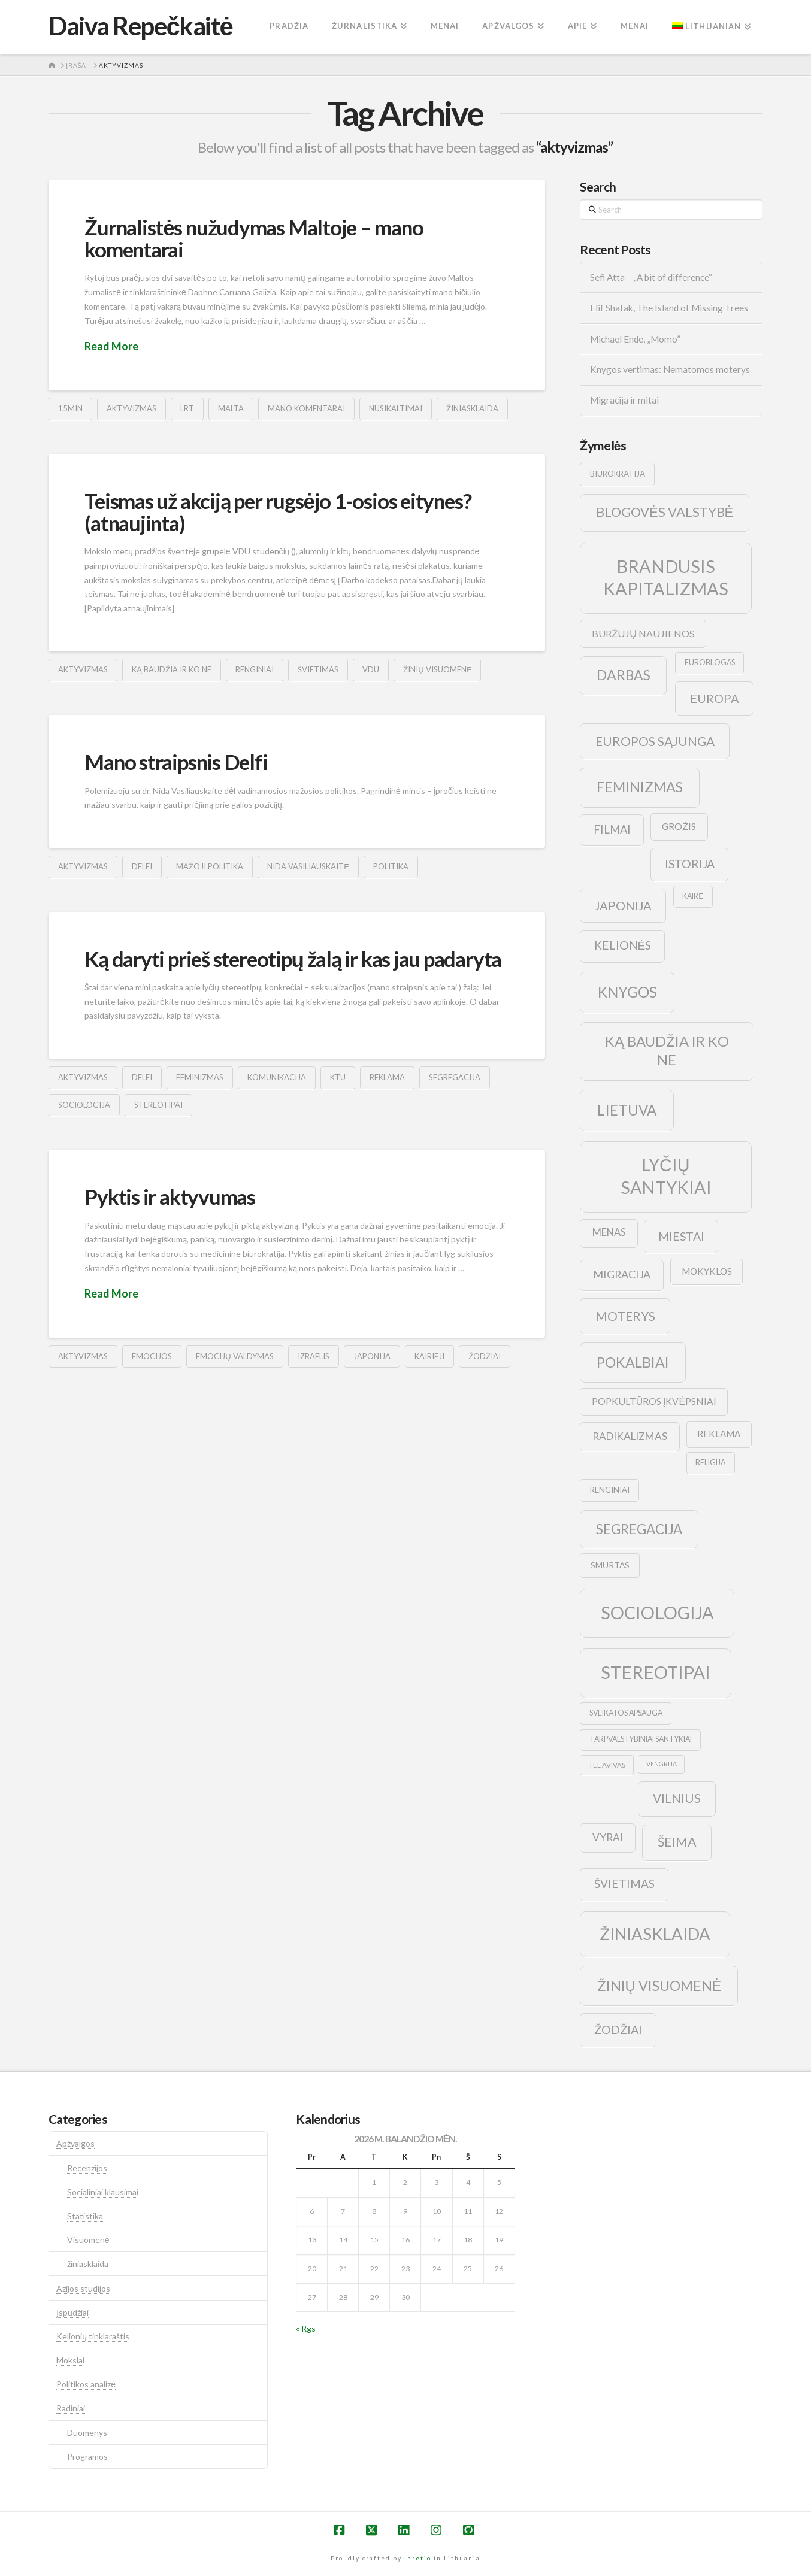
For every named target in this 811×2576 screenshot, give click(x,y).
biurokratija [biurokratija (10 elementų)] (617, 473)
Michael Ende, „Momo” (635, 339)
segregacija (454, 1077)
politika (390, 866)
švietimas (318, 669)
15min (70, 408)
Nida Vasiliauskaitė (308, 866)
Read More (111, 346)
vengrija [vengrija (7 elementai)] (661, 1764)
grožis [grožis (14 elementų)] (679, 826)
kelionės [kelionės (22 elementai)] (623, 945)
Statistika (85, 2216)
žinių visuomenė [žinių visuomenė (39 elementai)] (659, 1985)
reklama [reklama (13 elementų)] (718, 1433)
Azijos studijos (83, 2288)
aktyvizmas (131, 408)
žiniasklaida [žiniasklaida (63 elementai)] (655, 1934)
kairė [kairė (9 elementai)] (692, 896)
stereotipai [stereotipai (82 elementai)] (655, 1672)
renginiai (254, 669)
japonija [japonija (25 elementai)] (623, 905)
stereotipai (158, 1105)
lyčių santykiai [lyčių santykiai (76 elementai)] (666, 1175)
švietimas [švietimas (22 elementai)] (624, 1883)
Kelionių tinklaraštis (92, 2336)
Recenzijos (87, 2168)
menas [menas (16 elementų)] (609, 1232)
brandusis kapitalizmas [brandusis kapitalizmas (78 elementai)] (665, 577)
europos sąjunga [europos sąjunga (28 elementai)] (655, 741)
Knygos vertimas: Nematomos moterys (670, 369)
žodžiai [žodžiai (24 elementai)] (618, 2029)
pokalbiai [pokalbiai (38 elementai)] (633, 1362)
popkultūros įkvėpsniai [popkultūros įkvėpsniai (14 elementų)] (654, 1401)
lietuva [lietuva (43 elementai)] (626, 1110)
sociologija (84, 1105)
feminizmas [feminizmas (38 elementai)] (640, 786)
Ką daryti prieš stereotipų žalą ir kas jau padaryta (292, 958)
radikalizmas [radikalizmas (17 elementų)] (629, 1436)
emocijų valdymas (234, 1356)
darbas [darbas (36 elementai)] (623, 674)
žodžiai (484, 1356)
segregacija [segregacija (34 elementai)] (639, 1529)
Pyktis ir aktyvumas (169, 1196)
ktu (338, 1077)
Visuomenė (88, 2240)
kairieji (429, 1356)
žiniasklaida (472, 408)
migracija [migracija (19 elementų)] (621, 1274)
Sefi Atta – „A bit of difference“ (651, 277)
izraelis (313, 1356)
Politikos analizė (86, 2384)
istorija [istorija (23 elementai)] (690, 864)
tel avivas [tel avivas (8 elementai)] (607, 1765)
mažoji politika (209, 866)
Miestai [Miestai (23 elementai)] (681, 1236)
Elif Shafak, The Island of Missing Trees (669, 307)
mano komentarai (306, 408)
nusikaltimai (395, 408)
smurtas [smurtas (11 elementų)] (610, 1565)
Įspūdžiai (72, 2312)
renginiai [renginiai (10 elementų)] (610, 1490)
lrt (187, 408)
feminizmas (199, 1077)
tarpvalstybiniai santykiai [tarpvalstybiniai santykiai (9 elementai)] (640, 1739)
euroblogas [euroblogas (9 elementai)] (710, 662)
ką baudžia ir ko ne (171, 669)
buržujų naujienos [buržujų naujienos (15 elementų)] (643, 633)
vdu (370, 669)
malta (231, 408)
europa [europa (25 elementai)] (714, 698)
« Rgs (306, 2328)
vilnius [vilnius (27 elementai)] (677, 1798)
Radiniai (70, 2408)
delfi (142, 866)
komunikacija (276, 1077)
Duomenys (87, 2432)
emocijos (152, 1356)
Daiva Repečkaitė (140, 25)
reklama (387, 1077)
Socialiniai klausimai (102, 2192)
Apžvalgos (75, 2143)
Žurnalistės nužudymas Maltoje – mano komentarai (253, 238)
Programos (87, 2456)
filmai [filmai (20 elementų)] (612, 829)
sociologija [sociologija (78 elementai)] (657, 1612)
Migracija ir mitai (624, 400)
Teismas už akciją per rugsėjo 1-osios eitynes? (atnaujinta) (277, 511)
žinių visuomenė (437, 669)
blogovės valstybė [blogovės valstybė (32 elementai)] (664, 512)
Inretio (417, 2558)
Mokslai (70, 2360)
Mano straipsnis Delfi (175, 761)
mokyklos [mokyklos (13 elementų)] (707, 1271)
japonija (372, 1356)
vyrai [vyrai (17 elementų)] (607, 1837)
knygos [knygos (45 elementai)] (627, 992)
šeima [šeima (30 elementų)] (677, 1842)
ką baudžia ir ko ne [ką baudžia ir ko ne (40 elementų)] (667, 1050)
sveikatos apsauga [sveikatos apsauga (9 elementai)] (625, 1712)
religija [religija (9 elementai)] (710, 1462)
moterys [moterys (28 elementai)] (625, 1315)
